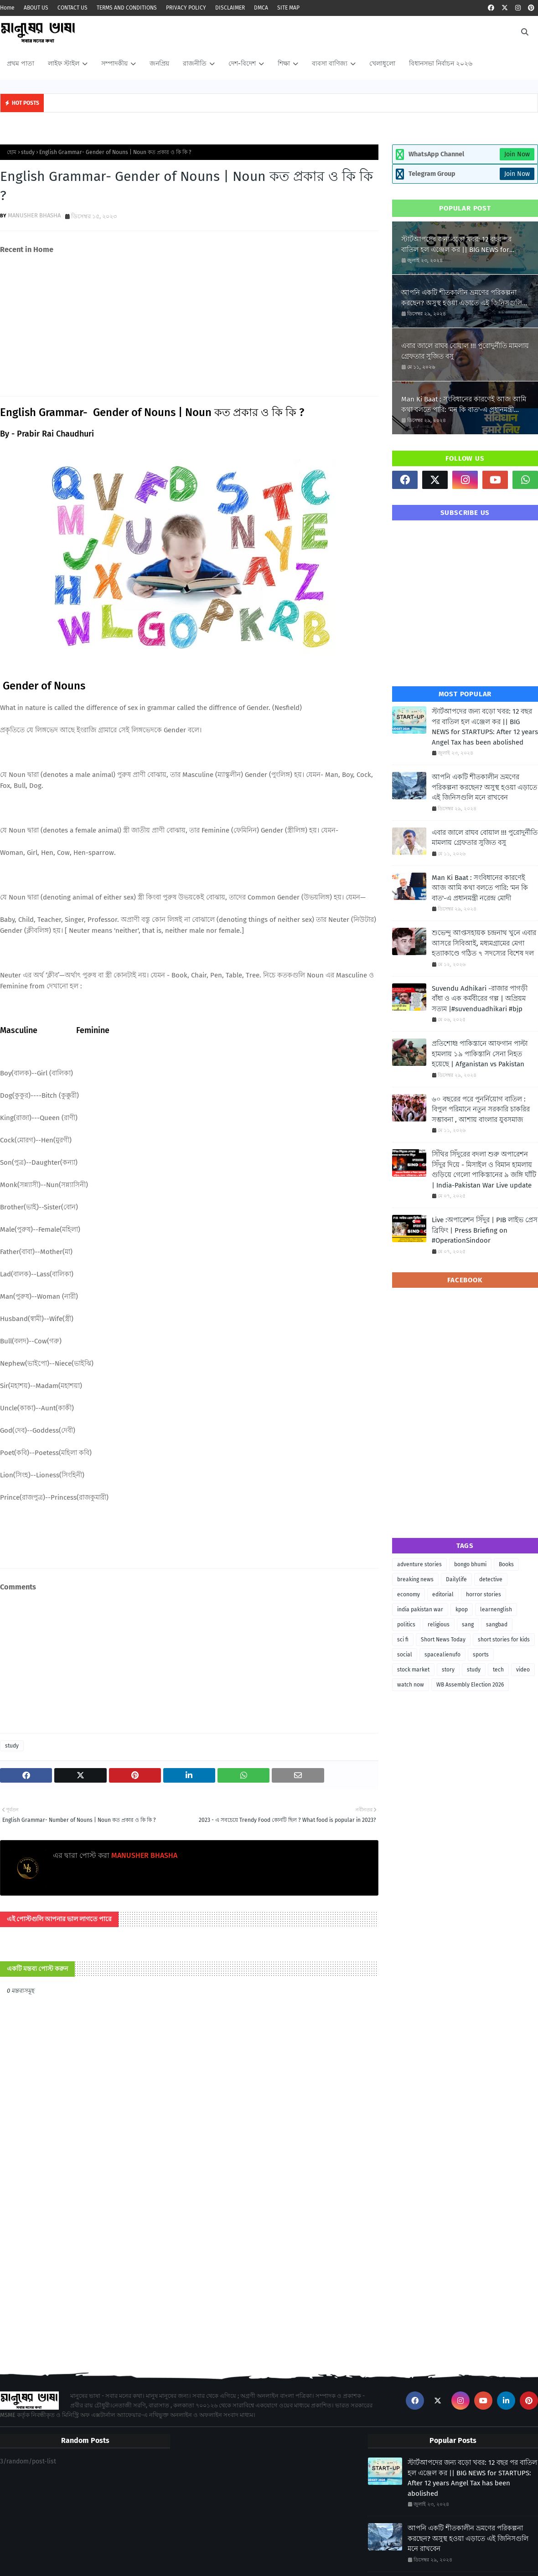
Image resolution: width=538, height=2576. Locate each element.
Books (506, 1564)
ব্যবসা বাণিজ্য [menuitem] (329, 63)
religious (439, 1624)
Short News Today (443, 1639)
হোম (11, 152)
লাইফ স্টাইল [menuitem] (63, 63)
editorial (443, 1594)
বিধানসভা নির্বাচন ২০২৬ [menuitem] (440, 63)
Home (7, 8)
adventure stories (419, 1564)
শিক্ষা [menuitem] (284, 63)
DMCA (261, 8)
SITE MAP (288, 8)
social (404, 1654)
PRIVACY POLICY (186, 8)
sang (468, 1624)
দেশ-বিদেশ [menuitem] (242, 63)
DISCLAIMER (230, 8)
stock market (413, 1669)
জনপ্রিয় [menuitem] (159, 63)
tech (498, 1669)
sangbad (496, 1624)
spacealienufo (442, 1654)
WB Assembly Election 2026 (470, 1684)
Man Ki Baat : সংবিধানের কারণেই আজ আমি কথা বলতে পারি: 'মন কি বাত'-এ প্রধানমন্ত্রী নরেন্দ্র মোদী (463, 405)
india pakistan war (420, 1609)
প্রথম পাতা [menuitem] (20, 63)
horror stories (483, 1594)
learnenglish (496, 1609)
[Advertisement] (189, 325)
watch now (410, 1684)
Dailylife (456, 1579)
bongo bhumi (470, 1564)
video (523, 1669)
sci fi (403, 1639)
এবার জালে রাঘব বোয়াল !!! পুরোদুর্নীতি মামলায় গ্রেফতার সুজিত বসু (465, 351)
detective (490, 1579)
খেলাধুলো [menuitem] (382, 63)
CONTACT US (72, 8)
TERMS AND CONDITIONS (127, 8)
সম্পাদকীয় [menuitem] (114, 63)
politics (406, 1624)
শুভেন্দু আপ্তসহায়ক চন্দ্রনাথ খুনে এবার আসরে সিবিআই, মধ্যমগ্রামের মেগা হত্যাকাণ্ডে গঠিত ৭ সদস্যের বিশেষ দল (484, 943)
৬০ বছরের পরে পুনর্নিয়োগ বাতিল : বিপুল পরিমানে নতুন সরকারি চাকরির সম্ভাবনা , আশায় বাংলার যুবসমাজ (481, 1109)
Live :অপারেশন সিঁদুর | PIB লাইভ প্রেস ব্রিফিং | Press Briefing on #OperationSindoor (485, 1230)
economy (408, 1594)
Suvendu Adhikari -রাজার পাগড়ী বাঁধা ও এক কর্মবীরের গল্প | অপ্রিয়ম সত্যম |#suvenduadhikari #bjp (480, 998)
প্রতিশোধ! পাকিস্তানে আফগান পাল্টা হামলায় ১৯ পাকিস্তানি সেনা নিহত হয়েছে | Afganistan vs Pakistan (480, 1053)
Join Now (517, 154)
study (28, 152)
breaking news (415, 1579)
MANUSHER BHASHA (34, 215)
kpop (461, 1609)
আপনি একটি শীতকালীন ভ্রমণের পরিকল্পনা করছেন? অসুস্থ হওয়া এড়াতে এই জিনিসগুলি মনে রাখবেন (461, 298)
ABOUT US (36, 8)
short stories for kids (504, 1639)
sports (481, 1654)
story (448, 1669)
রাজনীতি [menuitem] (195, 63)
